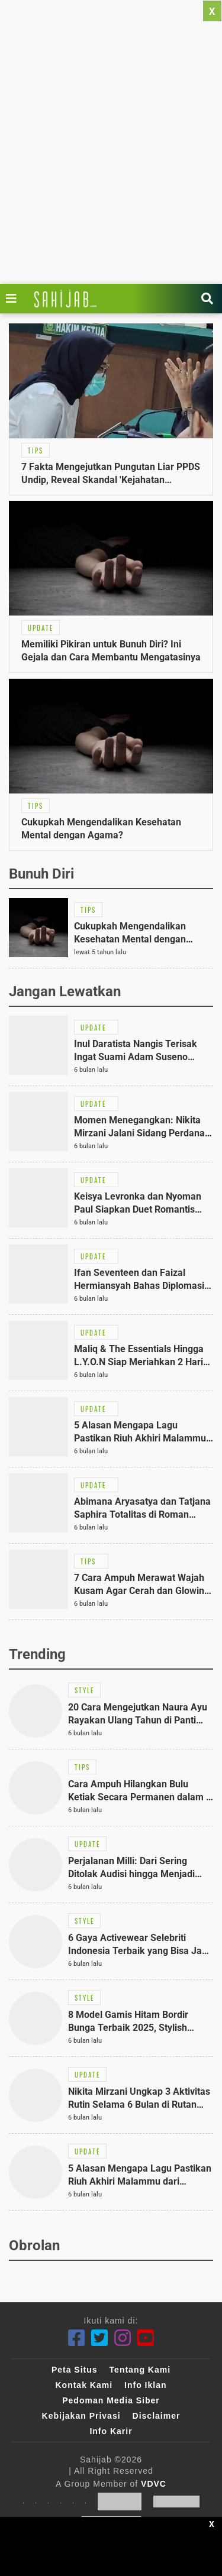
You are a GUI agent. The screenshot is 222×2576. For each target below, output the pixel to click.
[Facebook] (76, 2338)
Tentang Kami (140, 2369)
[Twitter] (99, 2338)
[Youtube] (146, 2338)
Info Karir (110, 2431)
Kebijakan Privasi (81, 2416)
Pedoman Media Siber (110, 2400)
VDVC (153, 2483)
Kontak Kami (83, 2385)
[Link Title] (14, 298)
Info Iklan (145, 2385)
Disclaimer (157, 2416)
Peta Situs (75, 2369)
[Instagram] (122, 2338)
